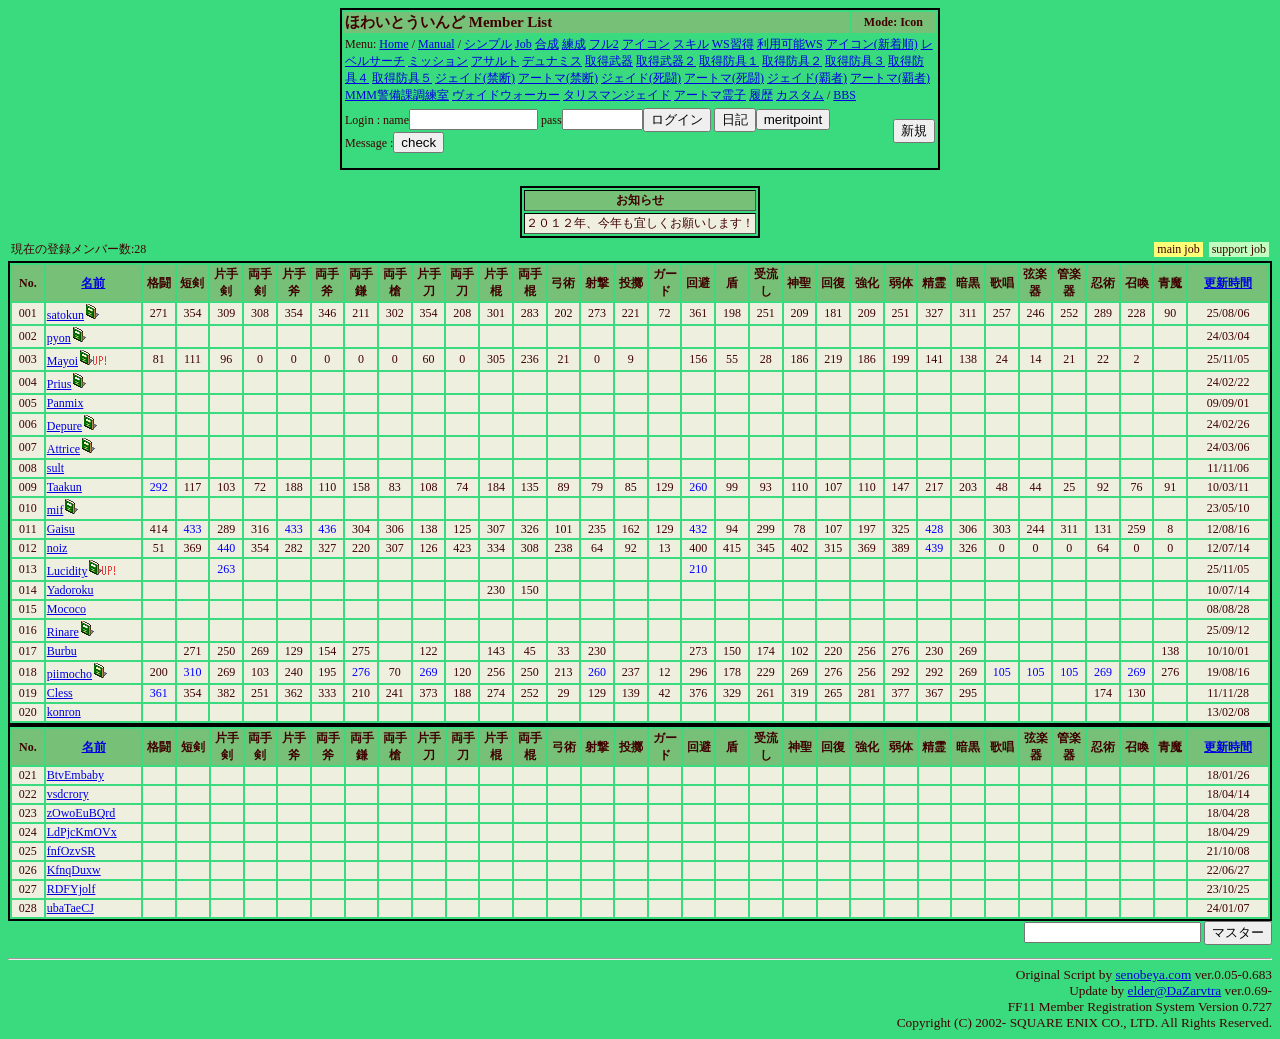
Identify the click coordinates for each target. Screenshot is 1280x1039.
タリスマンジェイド (617, 95)
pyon (59, 338)
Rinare (63, 632)
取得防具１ (729, 61)
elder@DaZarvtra (1175, 990)
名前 (93, 283)
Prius (59, 384)
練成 (574, 44)
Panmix (65, 403)
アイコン (646, 44)
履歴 (761, 95)
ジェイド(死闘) (641, 78)
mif (55, 510)
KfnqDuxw (74, 870)
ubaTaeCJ (70, 908)
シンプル (488, 44)
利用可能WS (790, 44)
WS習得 (733, 44)
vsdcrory (68, 794)
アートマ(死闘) (724, 78)
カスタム (800, 95)
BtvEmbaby (75, 775)
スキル (691, 44)
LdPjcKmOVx (82, 832)
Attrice (63, 449)
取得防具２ (792, 61)
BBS (844, 95)
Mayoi (62, 361)
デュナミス (552, 61)
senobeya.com (1153, 974)
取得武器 (609, 61)
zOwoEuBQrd (81, 813)
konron (64, 712)
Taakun (64, 487)
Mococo (66, 609)
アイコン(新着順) (872, 44)
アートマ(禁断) (558, 78)
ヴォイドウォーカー (506, 95)
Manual (436, 44)
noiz (57, 548)
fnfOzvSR (71, 851)
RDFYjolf (71, 889)
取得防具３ (855, 61)
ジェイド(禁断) (475, 78)
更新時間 (1228, 283)
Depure (64, 426)
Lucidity (67, 571)
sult (55, 468)
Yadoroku (70, 590)
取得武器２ (666, 61)
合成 (547, 44)
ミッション (438, 61)
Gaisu (61, 529)
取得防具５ (402, 78)
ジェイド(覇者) (807, 78)
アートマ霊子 (710, 95)
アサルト (495, 61)
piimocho (69, 674)
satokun (65, 315)
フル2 (604, 44)
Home (393, 44)
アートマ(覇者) (890, 78)
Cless (60, 693)
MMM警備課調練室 (397, 95)
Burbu (62, 651)
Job (523, 44)
